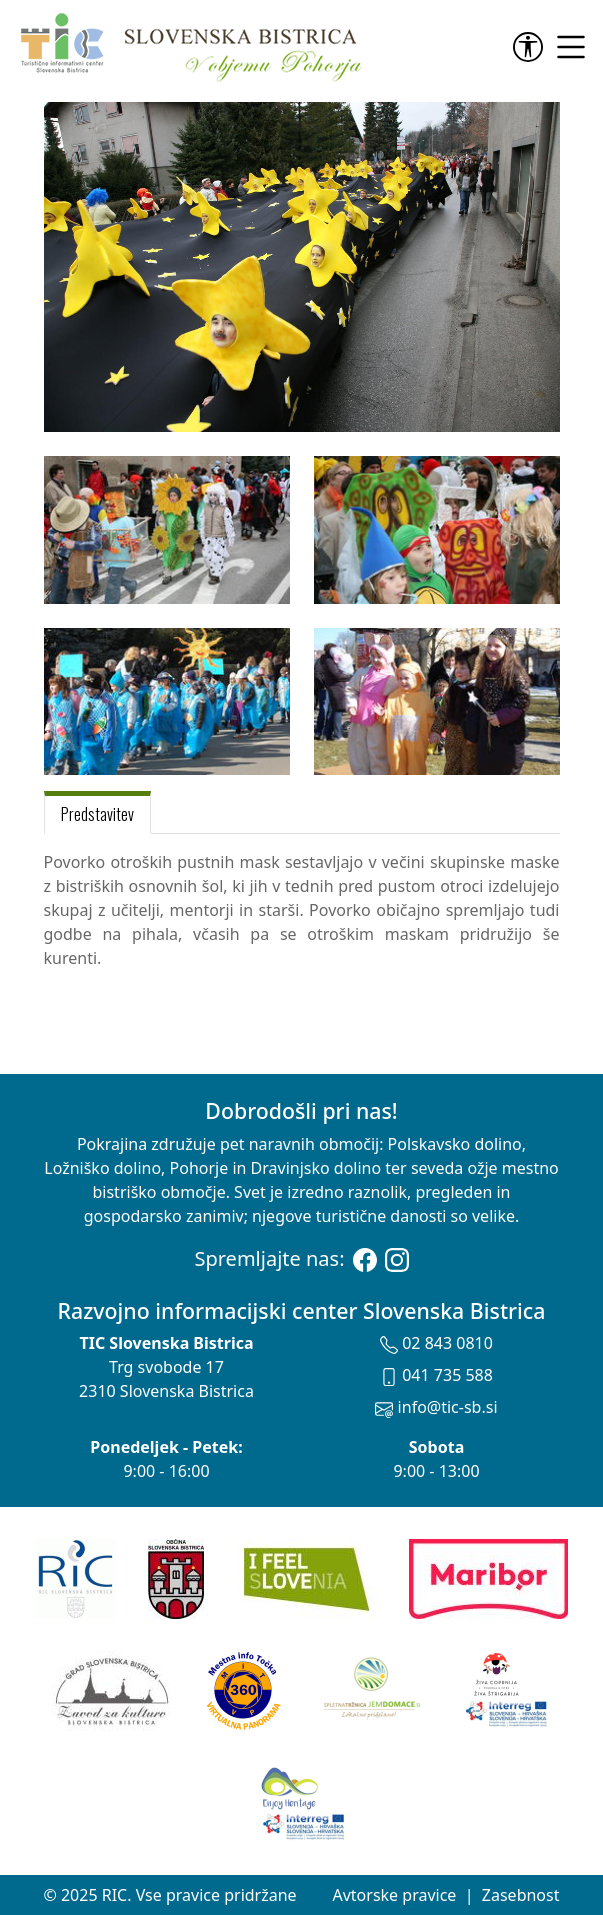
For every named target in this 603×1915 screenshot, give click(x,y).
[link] (532, 47)
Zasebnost (521, 1895)
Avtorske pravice (394, 1895)
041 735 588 (436, 1375)
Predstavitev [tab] (97, 814)
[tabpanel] (302, 910)
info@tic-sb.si (436, 1407)
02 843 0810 (436, 1343)
